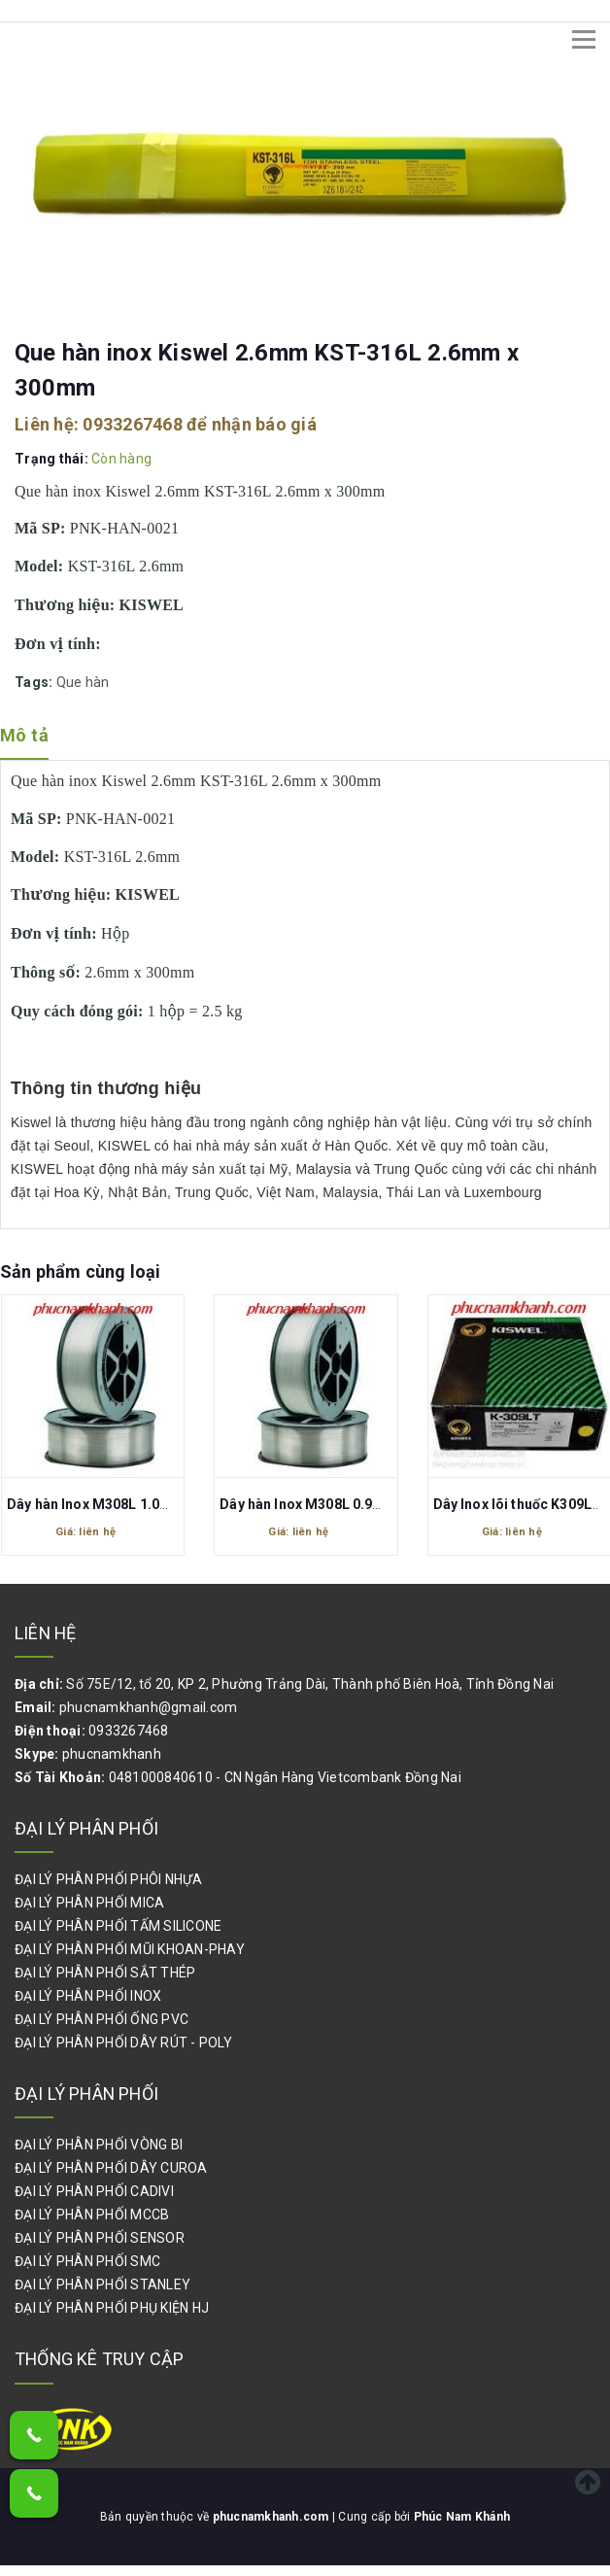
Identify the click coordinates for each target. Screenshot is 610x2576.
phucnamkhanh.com (272, 2517)
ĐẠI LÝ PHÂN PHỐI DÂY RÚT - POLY (123, 2042)
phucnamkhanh (111, 1754)
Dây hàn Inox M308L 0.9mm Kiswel (331, 1504)
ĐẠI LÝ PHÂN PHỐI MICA (89, 1902)
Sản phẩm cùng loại (80, 1271)
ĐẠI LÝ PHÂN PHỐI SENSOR (100, 2238)
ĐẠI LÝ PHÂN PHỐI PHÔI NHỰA (109, 1879)
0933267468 (133, 424)
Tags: (35, 682)
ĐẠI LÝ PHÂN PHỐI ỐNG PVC (101, 2019)
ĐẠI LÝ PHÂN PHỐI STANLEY (102, 2284)
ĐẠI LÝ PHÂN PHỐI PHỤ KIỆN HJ (112, 2308)
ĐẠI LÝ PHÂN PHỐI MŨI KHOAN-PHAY (130, 1949)
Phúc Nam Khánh (462, 2517)
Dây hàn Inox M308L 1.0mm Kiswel (118, 1504)
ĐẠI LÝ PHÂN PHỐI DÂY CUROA (111, 2168)
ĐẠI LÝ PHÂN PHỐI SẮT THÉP (105, 1972)
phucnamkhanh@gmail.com (148, 1707)
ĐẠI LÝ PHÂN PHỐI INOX (88, 1996)
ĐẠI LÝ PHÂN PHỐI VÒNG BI (99, 2144)
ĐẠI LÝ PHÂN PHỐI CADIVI (94, 2191)
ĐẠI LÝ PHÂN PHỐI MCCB (92, 2214)
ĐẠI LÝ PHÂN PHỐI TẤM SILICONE (118, 1926)
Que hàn (83, 682)
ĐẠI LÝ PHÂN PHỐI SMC (87, 2261)
